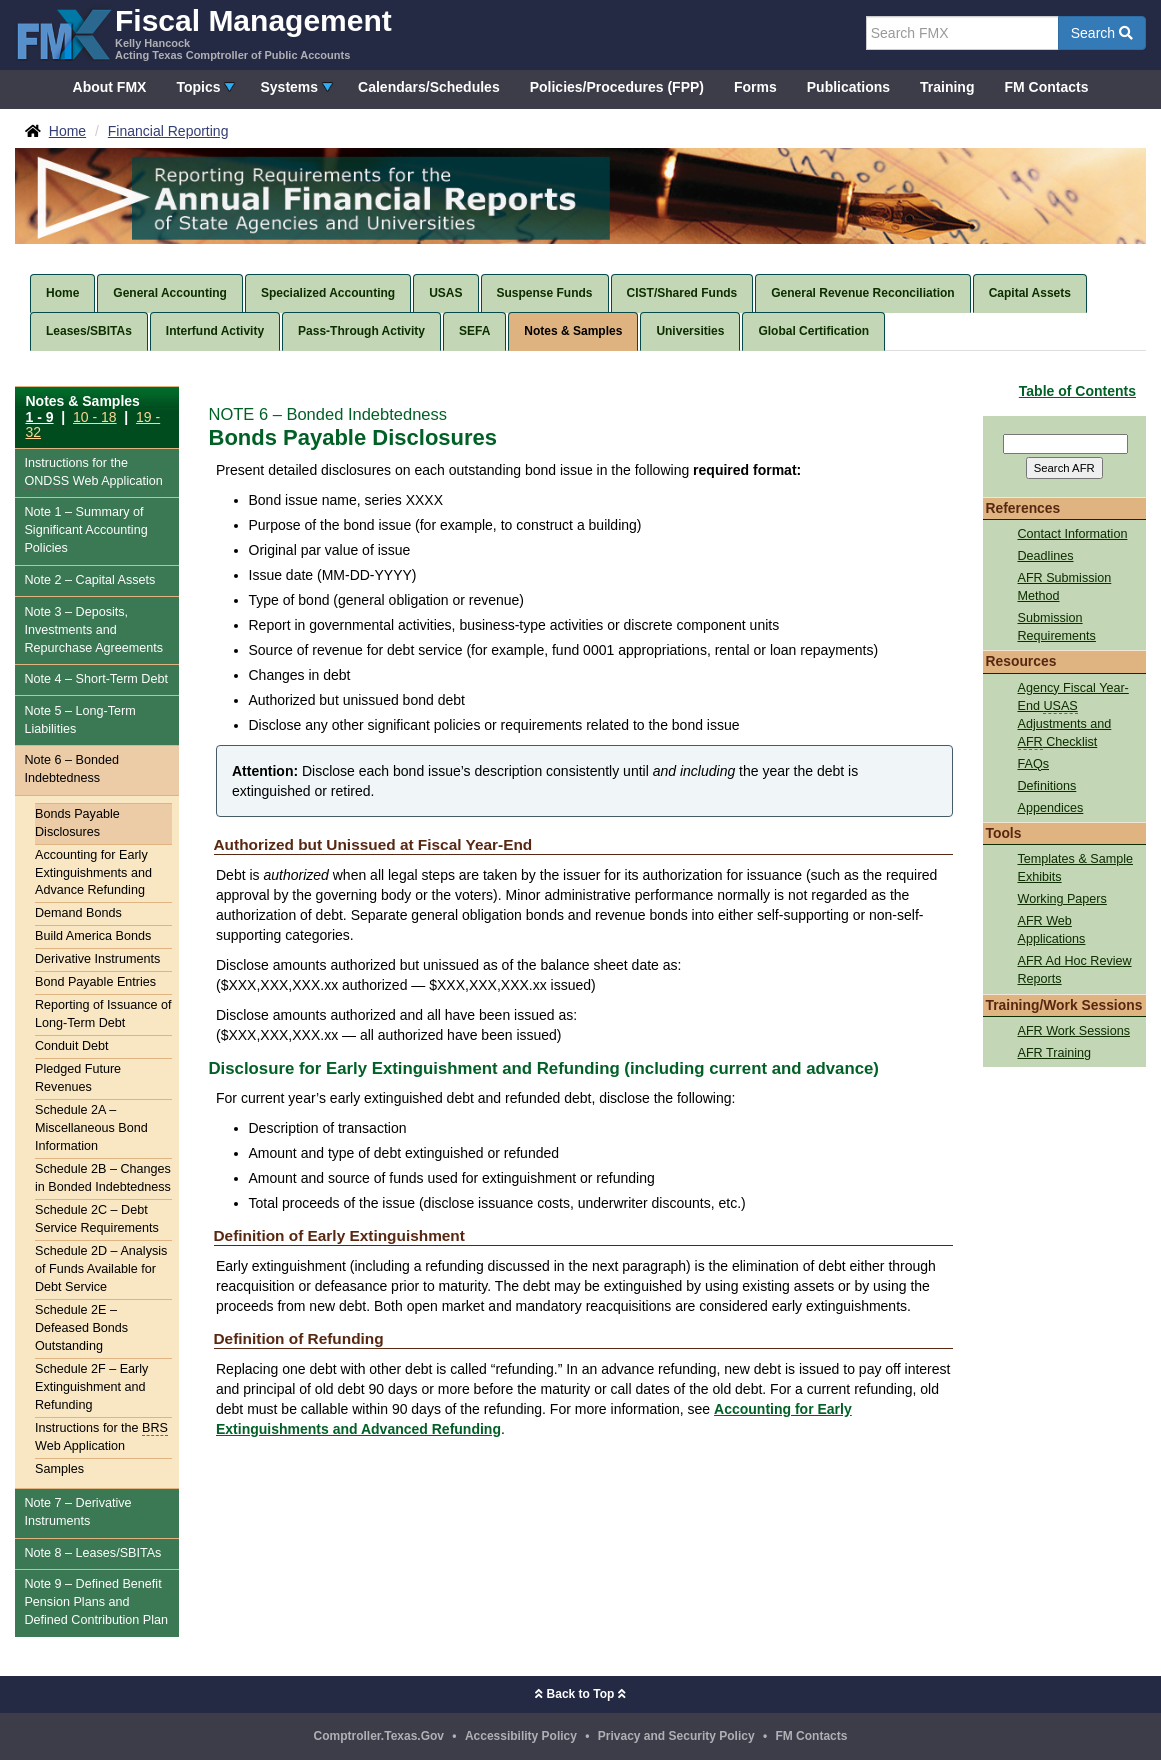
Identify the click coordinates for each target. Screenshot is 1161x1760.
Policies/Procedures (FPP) (617, 87)
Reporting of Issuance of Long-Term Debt (103, 1014)
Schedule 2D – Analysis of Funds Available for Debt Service (101, 1269)
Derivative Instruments (97, 959)
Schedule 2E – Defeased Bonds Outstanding (81, 1328)
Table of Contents (1077, 391)
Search (1102, 33)
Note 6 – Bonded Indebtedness (71, 769)
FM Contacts (1046, 87)
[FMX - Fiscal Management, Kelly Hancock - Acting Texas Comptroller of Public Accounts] (203, 32)
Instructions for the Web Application (93, 472)
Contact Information (1073, 534)
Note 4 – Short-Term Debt (96, 679)
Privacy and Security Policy (676, 1736)
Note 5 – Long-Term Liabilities (79, 720)
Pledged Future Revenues (78, 1078)
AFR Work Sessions (1074, 1031)
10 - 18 (95, 417)
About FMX (110, 87)
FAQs (1034, 764)
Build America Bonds (93, 936)
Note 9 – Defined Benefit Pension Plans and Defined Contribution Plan (96, 1602)
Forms (755, 87)
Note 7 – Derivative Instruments (77, 1512)
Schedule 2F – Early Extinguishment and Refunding (91, 1387)
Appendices (1051, 808)
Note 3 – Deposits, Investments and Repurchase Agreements (93, 630)
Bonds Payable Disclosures (77, 823)
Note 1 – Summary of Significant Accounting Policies (85, 530)
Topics (198, 87)
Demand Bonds (78, 913)
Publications (848, 87)
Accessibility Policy (521, 1736)
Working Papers (1062, 899)
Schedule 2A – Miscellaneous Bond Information (91, 1128)
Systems (289, 87)
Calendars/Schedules (429, 87)
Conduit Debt (72, 1046)
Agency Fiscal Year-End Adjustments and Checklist (1073, 715)
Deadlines (1046, 556)
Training (947, 87)
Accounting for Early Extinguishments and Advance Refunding (93, 873)
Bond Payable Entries (95, 982)
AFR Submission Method (1065, 587)
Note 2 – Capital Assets (89, 580)
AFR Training (1055, 1053)
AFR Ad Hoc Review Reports (1075, 970)
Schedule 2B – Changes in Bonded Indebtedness (103, 1178)
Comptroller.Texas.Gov (379, 1736)
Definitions (1047, 786)
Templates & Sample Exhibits (1076, 868)
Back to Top (580, 1694)
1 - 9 (40, 417)
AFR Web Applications (1052, 930)
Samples (59, 1469)
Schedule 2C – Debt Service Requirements (97, 1219)
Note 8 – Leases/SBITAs (92, 1553)
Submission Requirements (1057, 627)
